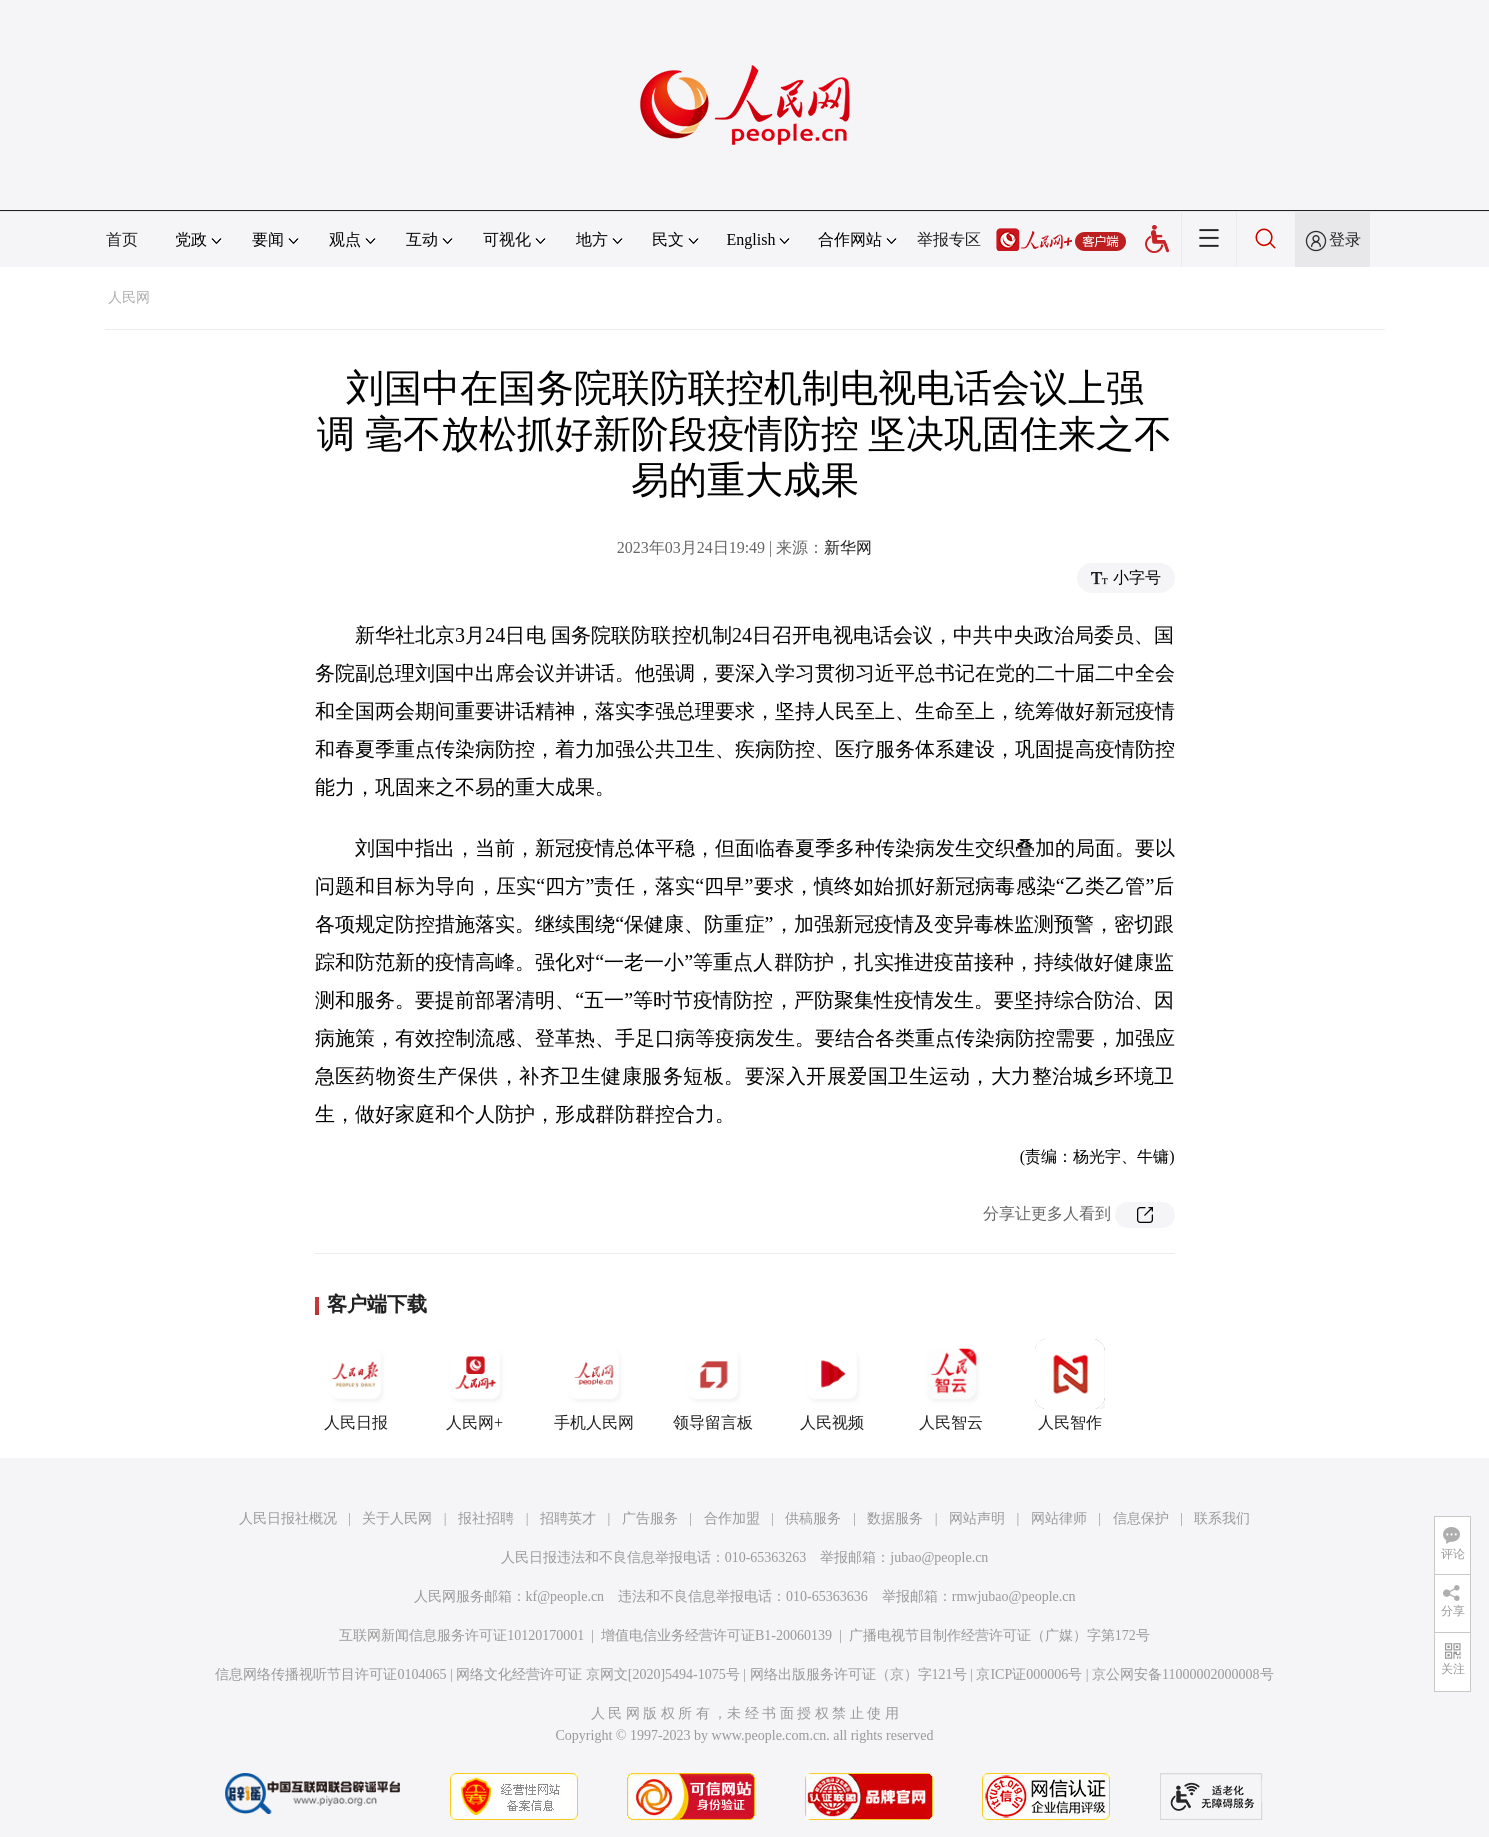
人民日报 (356, 1385)
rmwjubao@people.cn (1014, 1596)
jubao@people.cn (939, 1557)
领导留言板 (713, 1385)
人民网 (129, 297)
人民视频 (832, 1385)
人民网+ (475, 1385)
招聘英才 (568, 1518)
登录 (1345, 239)
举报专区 (949, 239)
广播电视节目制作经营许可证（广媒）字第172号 (999, 1635)
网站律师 (1059, 1518)
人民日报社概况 (288, 1518)
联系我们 (1222, 1518)
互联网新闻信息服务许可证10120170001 (461, 1635)
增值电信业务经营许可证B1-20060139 (716, 1635)
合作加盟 (732, 1518)
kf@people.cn (565, 1596)
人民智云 (951, 1385)
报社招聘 (486, 1518)
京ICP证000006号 (1029, 1674)
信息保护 (1141, 1518)
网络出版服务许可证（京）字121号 (858, 1674)
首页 (122, 239)
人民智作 (1070, 1385)
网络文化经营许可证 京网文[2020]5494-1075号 (598, 1674)
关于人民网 (397, 1518)
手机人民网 (594, 1385)
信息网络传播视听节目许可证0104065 (330, 1674)
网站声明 (977, 1518)
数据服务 (895, 1518)
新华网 (848, 547)
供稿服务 (813, 1518)
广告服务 (650, 1518)
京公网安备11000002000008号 (1182, 1674)
